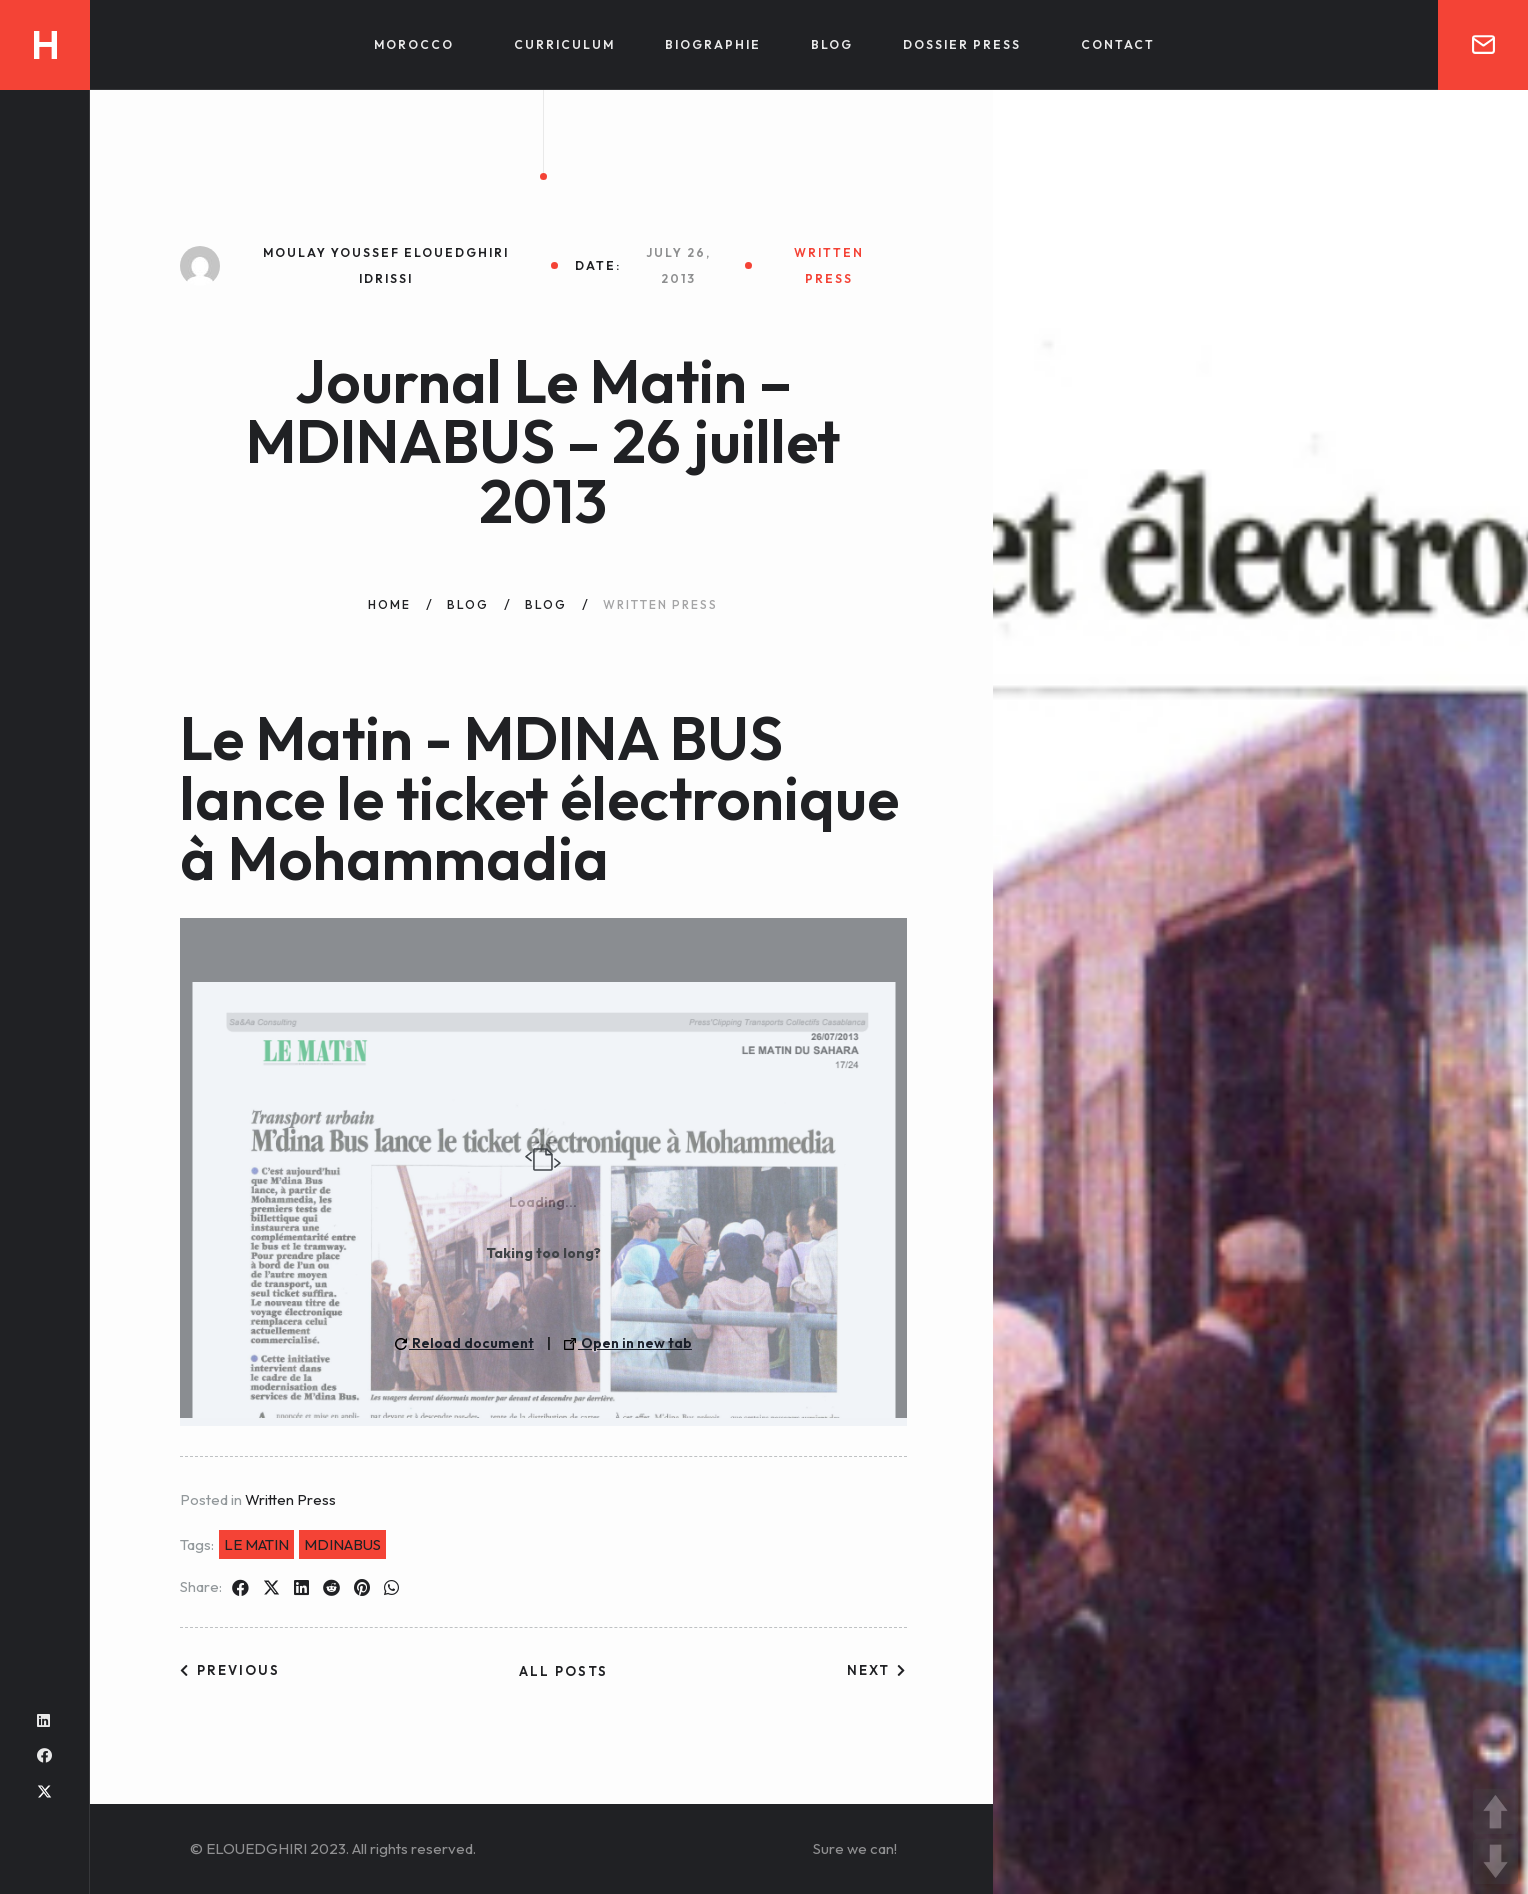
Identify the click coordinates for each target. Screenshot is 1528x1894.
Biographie (713, 44)
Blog (832, 44)
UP (1495, 1811)
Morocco (414, 44)
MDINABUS (342, 1544)
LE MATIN (256, 1544)
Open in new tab (628, 1343)
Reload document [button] (464, 1343)
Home (389, 604)
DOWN (1495, 1861)
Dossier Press (962, 44)
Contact (1118, 44)
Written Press (290, 1499)
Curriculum (564, 44)
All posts (563, 1671)
